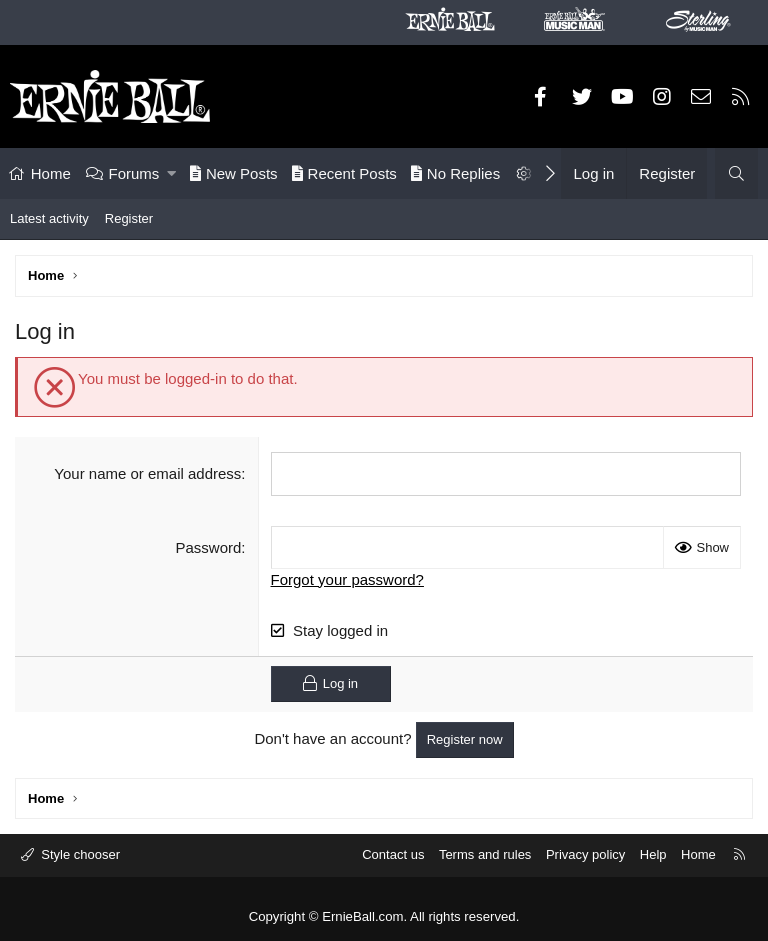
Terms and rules (485, 854)
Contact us (393, 854)
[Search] (736, 173)
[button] (171, 173)
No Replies (455, 173)
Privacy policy (585, 854)
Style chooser (79, 854)
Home (51, 173)
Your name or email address (147, 473)
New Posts (234, 173)
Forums (134, 173)
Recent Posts (344, 173)
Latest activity (49, 218)
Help (653, 854)
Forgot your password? (347, 578)
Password (209, 546)
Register (129, 218)
